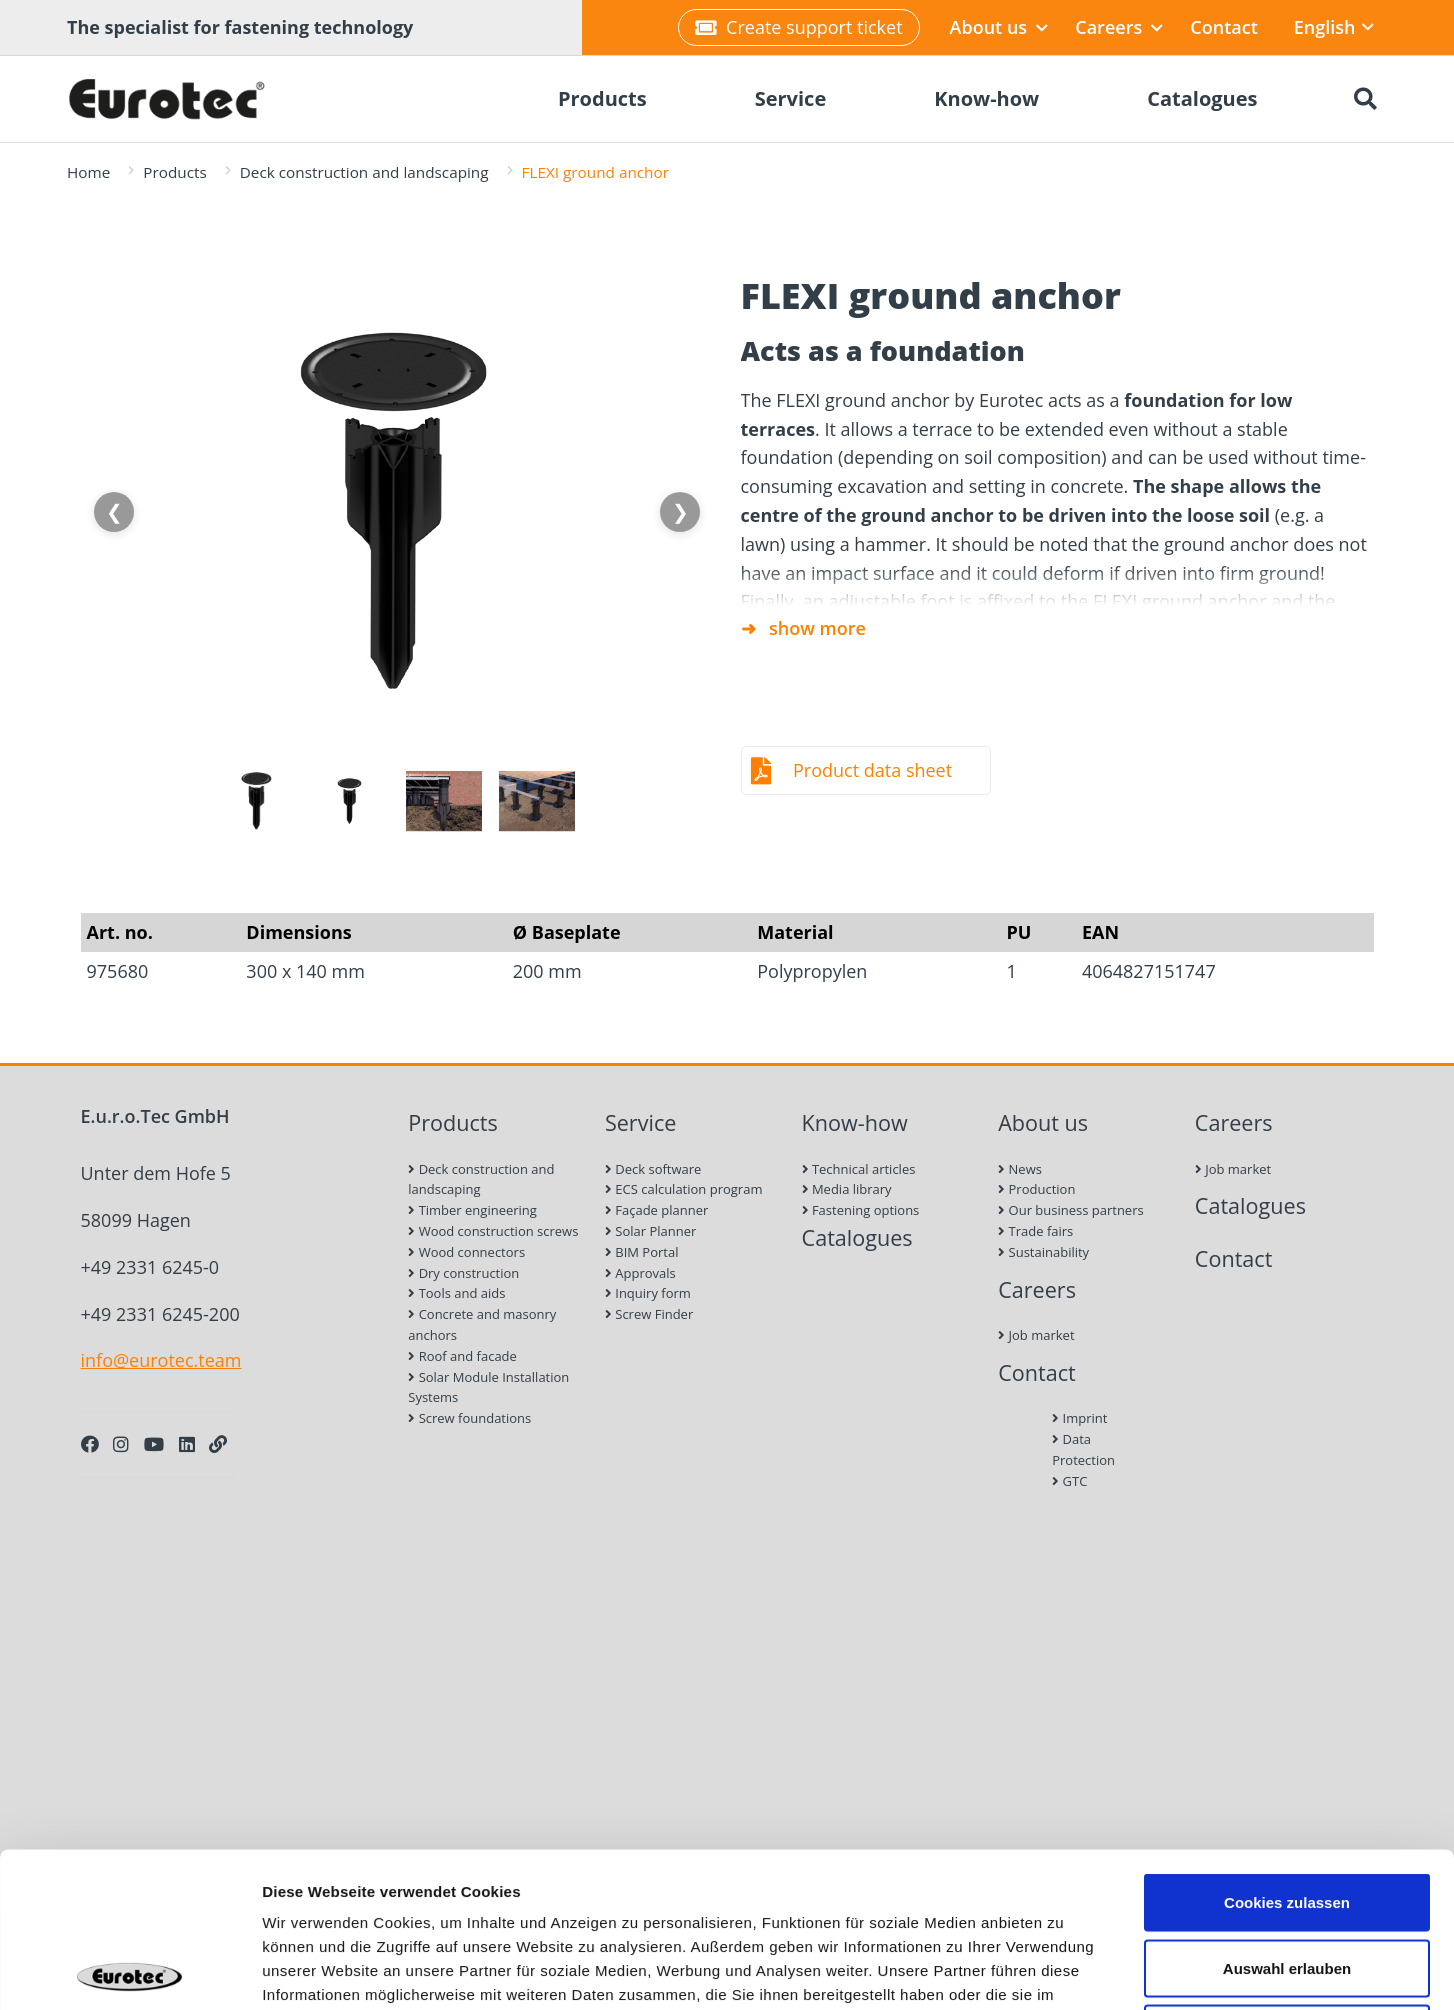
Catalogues (857, 1237)
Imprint (1079, 1418)
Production (1036, 1189)
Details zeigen (1063, 1970)
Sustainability (1043, 1252)
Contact (1223, 27)
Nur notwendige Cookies (1287, 1878)
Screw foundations (469, 1418)
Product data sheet (872, 770)
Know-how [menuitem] (986, 98)
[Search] (1365, 99)
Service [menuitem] (791, 98)
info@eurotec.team (161, 1360)
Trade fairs (1035, 1231)
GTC (1069, 1481)
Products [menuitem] (602, 98)
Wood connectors (466, 1252)
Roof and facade (462, 1356)
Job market (1036, 1335)
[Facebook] (90, 1444)
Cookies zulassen (1287, 1747)
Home (88, 172)
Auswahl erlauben (1287, 1813)
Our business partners (1071, 1210)
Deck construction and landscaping (364, 172)
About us (999, 27)
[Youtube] (154, 1444)
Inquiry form (648, 1293)
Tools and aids (456, 1293)
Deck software (653, 1169)
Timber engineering (472, 1210)
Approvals (640, 1273)
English (1334, 27)
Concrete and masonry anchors (482, 1324)
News (1020, 1169)
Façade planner (656, 1210)
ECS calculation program (684, 1189)
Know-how (855, 1122)
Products (174, 172)
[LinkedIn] (187, 1444)
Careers (1119, 27)
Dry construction (463, 1273)
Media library (847, 1189)
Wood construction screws (493, 1231)
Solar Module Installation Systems (488, 1387)
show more (817, 628)
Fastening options (861, 1210)
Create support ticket (798, 27)
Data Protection (1083, 1449)
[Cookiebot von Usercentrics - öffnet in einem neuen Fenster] (129, 1971)
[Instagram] (121, 1444)
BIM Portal (642, 1252)
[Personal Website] (218, 1444)
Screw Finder (649, 1314)
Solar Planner (650, 1231)
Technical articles (859, 1169)
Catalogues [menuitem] (1202, 98)
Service (641, 1122)
